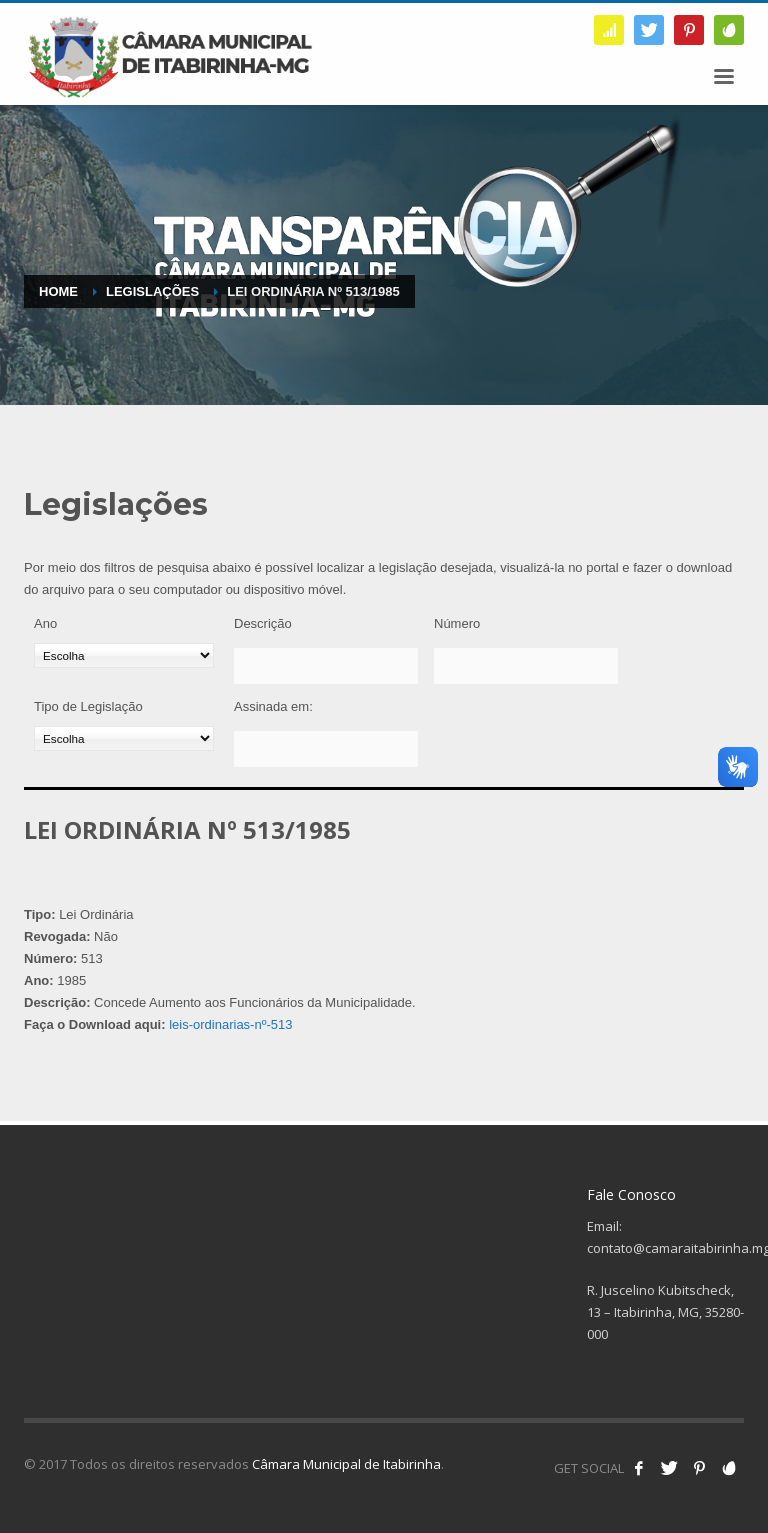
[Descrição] (326, 666)
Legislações (152, 291)
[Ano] (124, 655)
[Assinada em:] (326, 749)
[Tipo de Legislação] (124, 738)
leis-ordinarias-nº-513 (230, 1024)
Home (58, 291)
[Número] (526, 666)
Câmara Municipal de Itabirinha (346, 1464)
